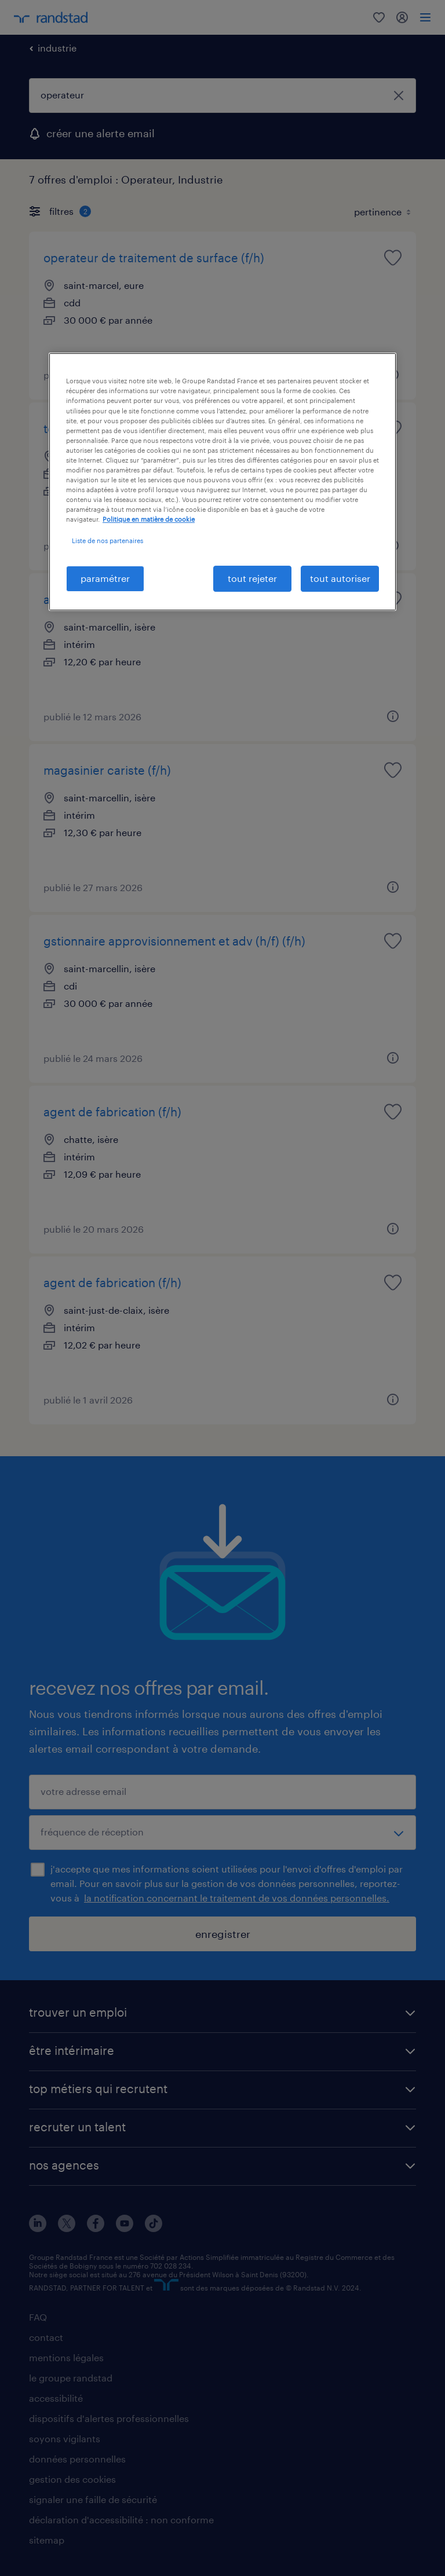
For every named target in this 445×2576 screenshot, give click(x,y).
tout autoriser (340, 578)
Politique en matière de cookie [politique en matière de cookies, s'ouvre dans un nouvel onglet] (149, 519)
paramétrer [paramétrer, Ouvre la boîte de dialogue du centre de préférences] (105, 578)
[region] (222, 481)
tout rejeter (252, 578)
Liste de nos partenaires (107, 540)
